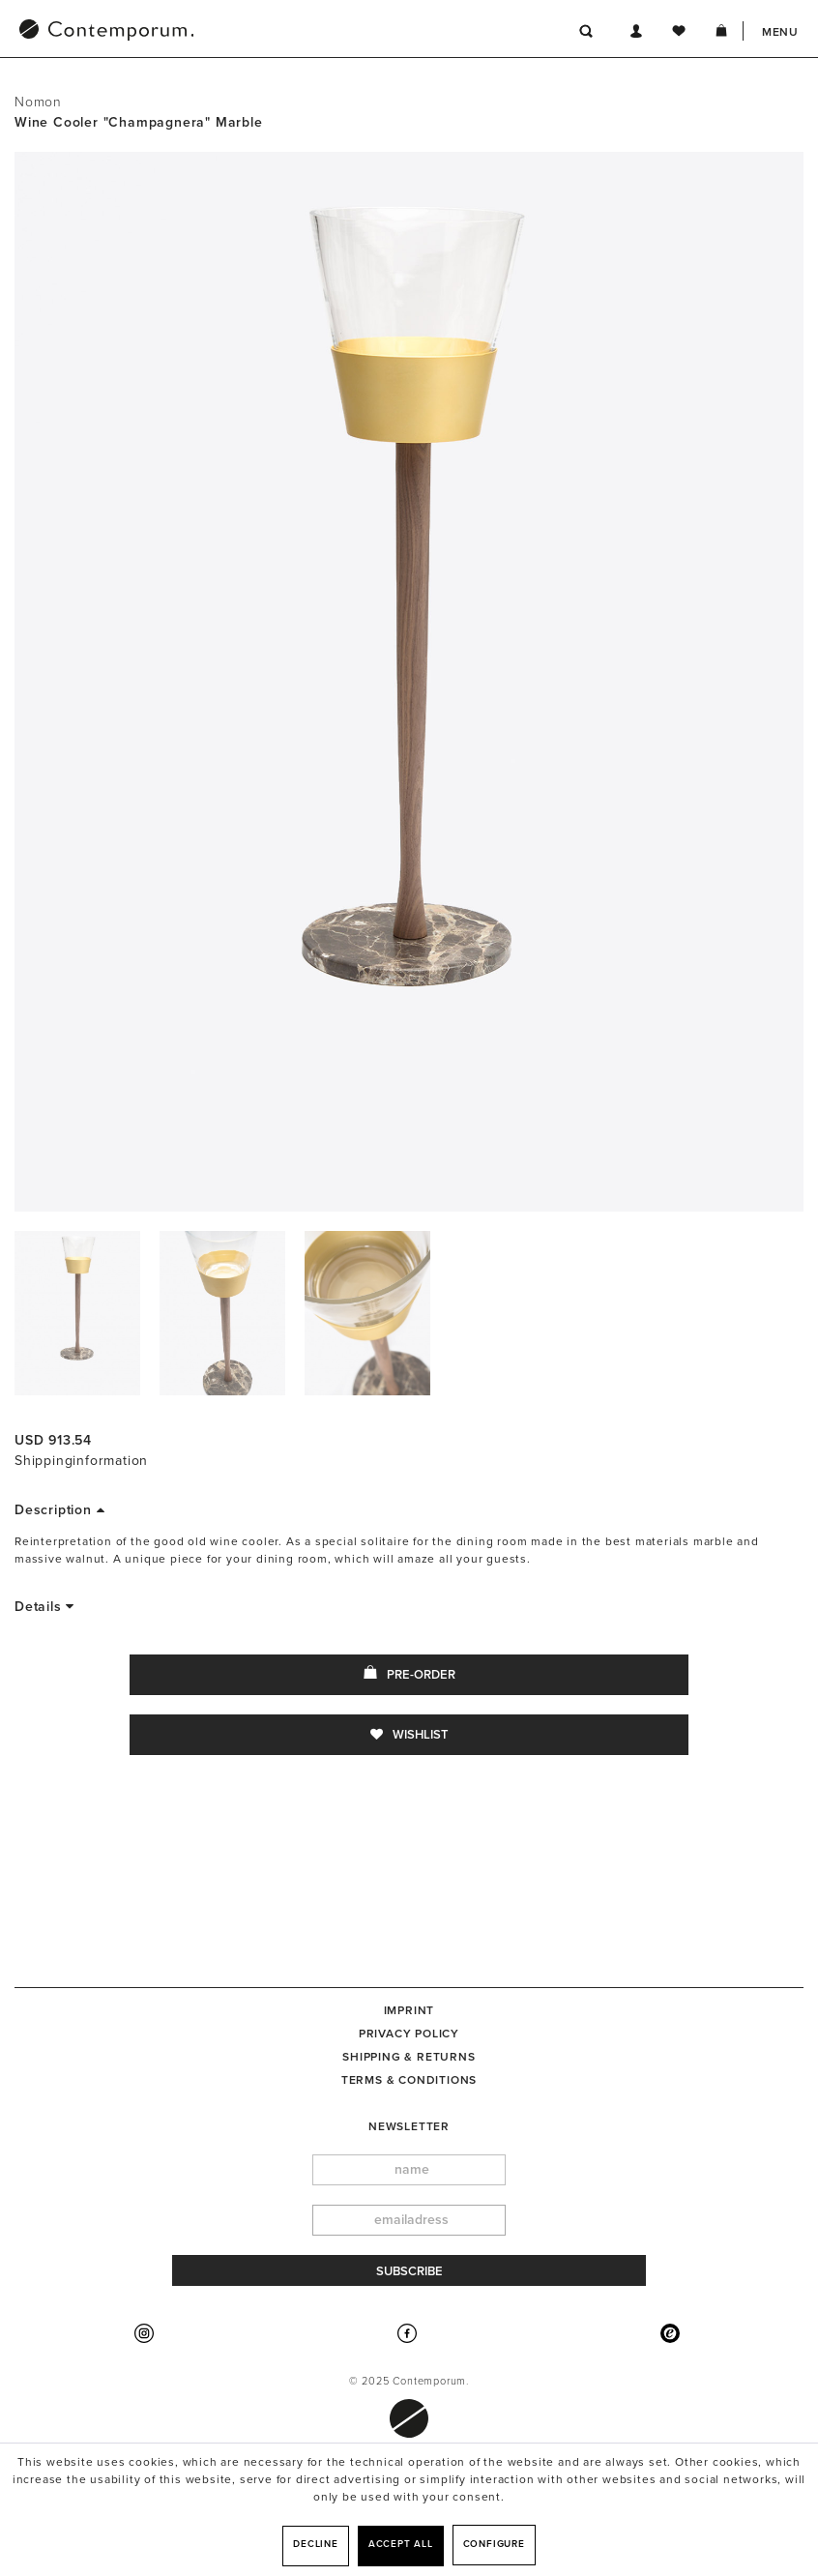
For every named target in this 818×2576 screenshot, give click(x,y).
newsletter (409, 2126)
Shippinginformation (81, 1460)
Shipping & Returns (408, 2057)
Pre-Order (409, 1674)
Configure (494, 2544)
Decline (315, 2544)
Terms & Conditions (409, 2080)
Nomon (38, 102)
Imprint (409, 2010)
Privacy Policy (409, 2033)
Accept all (400, 2544)
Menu (780, 32)
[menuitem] (207, 32)
